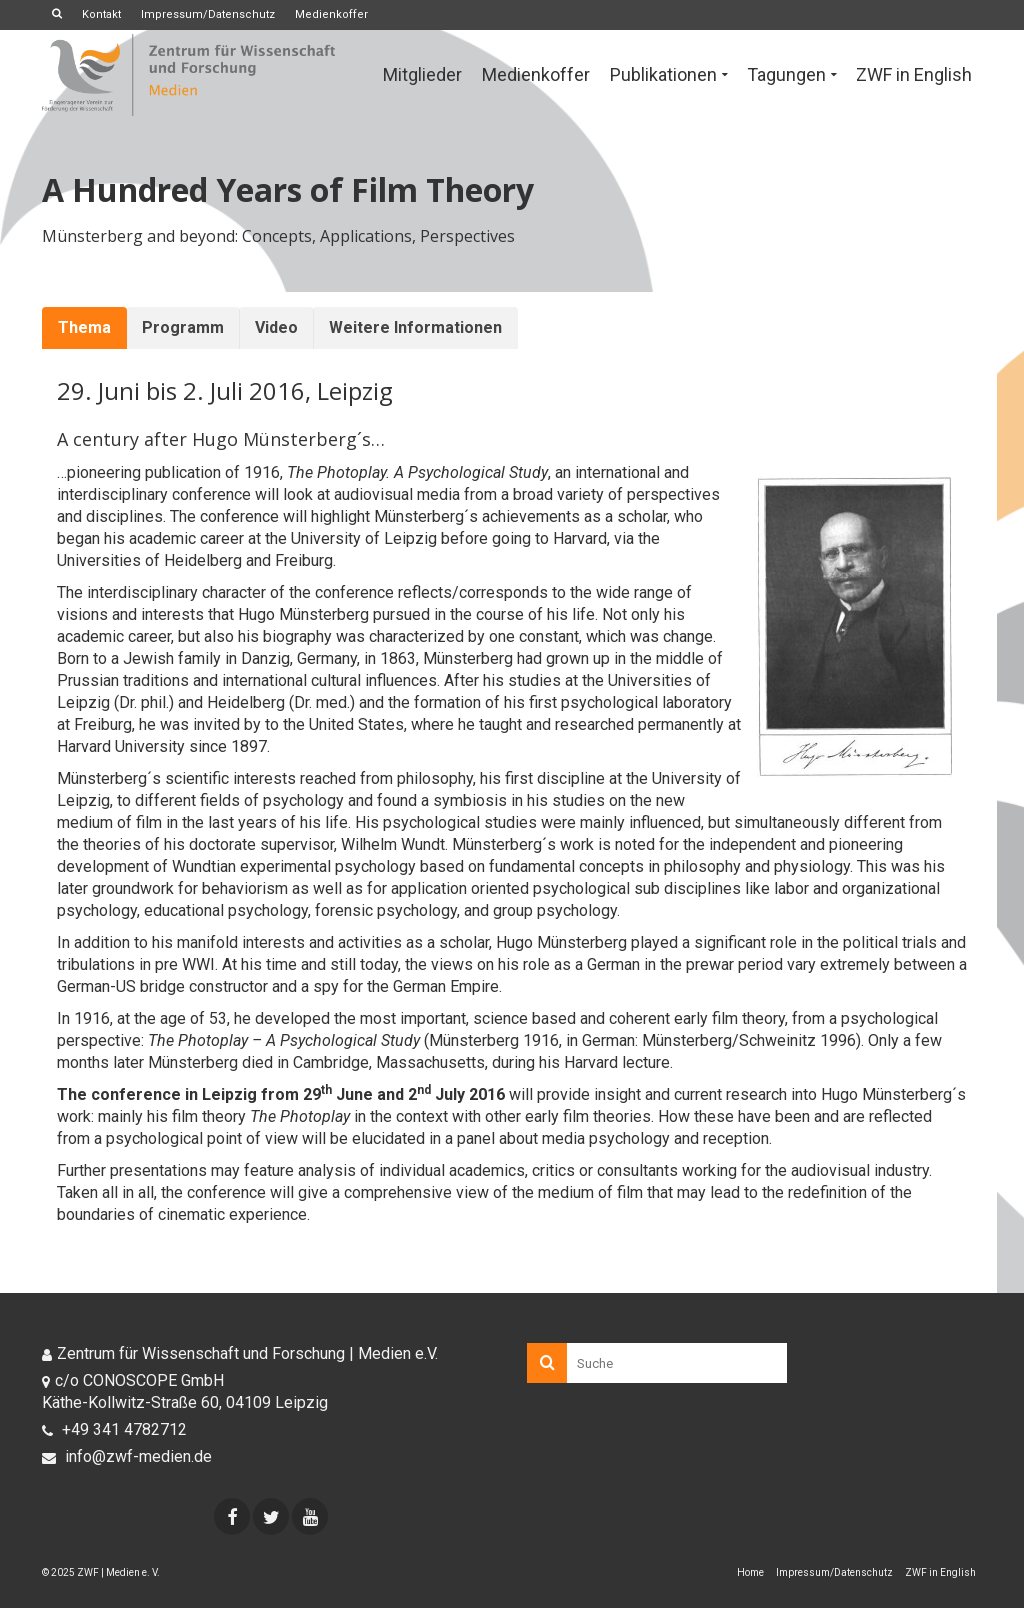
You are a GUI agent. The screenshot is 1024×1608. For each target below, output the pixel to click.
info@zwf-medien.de (127, 1456)
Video (276, 327)
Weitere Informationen (415, 327)
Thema (84, 327)
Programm (183, 327)
